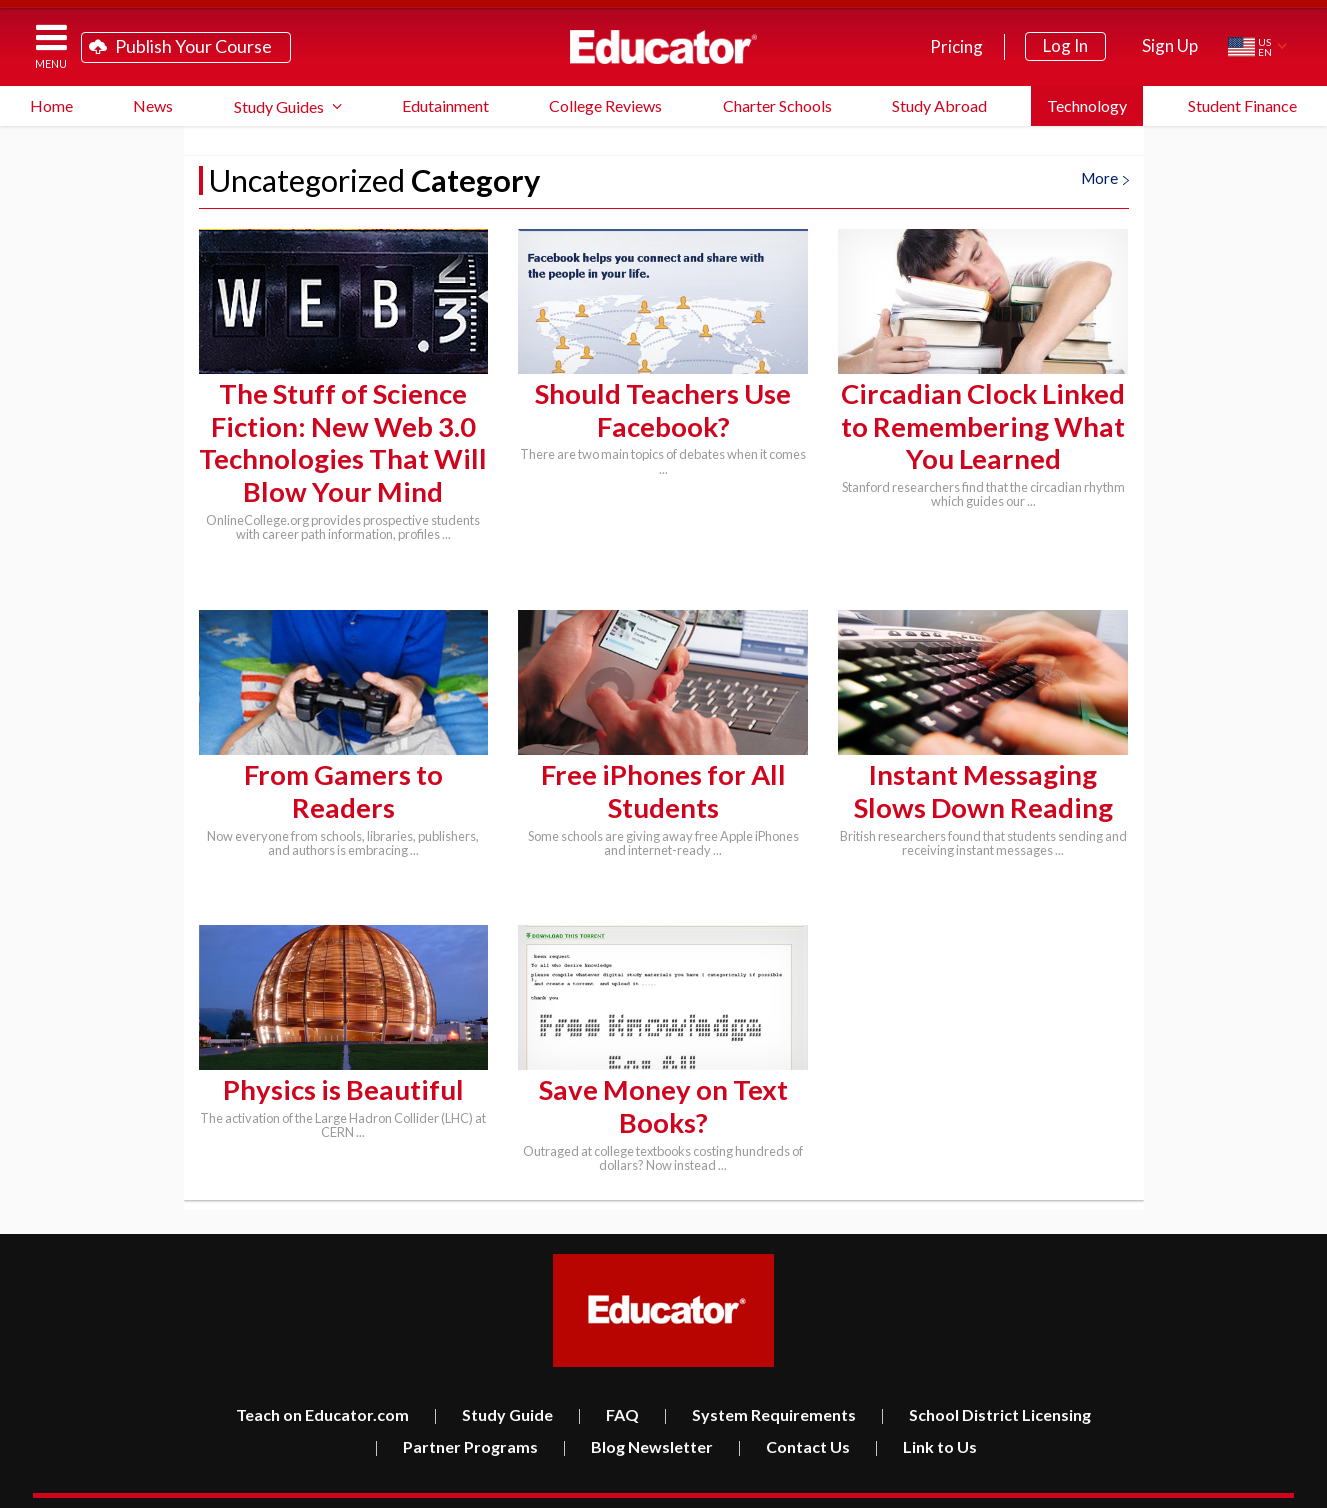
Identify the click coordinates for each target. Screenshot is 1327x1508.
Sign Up (1170, 45)
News (153, 105)
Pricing (956, 46)
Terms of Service (1153, 1485)
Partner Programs (456, 1416)
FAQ (608, 1384)
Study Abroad (939, 105)
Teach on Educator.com (322, 1384)
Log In (1065, 45)
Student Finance (1242, 105)
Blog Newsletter (637, 1416)
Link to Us (925, 1416)
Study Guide (493, 1384)
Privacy (1225, 1485)
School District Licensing (985, 1384)
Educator (663, 47)
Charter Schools (777, 105)
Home (51, 105)
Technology (1087, 105)
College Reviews (605, 105)
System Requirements (759, 1384)
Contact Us (793, 1416)
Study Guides (279, 106)
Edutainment (445, 105)
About (1274, 1485)
